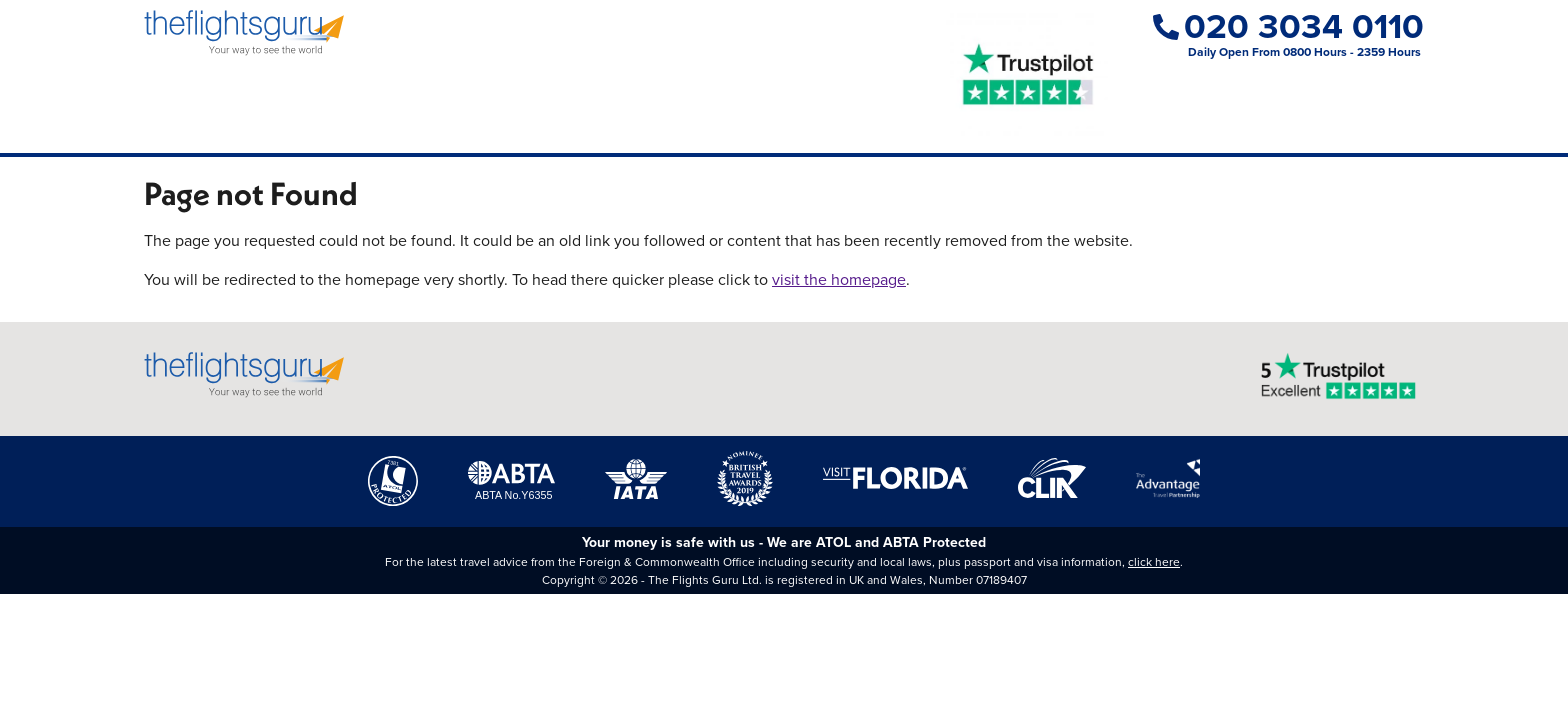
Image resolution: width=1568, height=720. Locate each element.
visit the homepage (839, 279)
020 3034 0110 (1288, 26)
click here (1154, 562)
